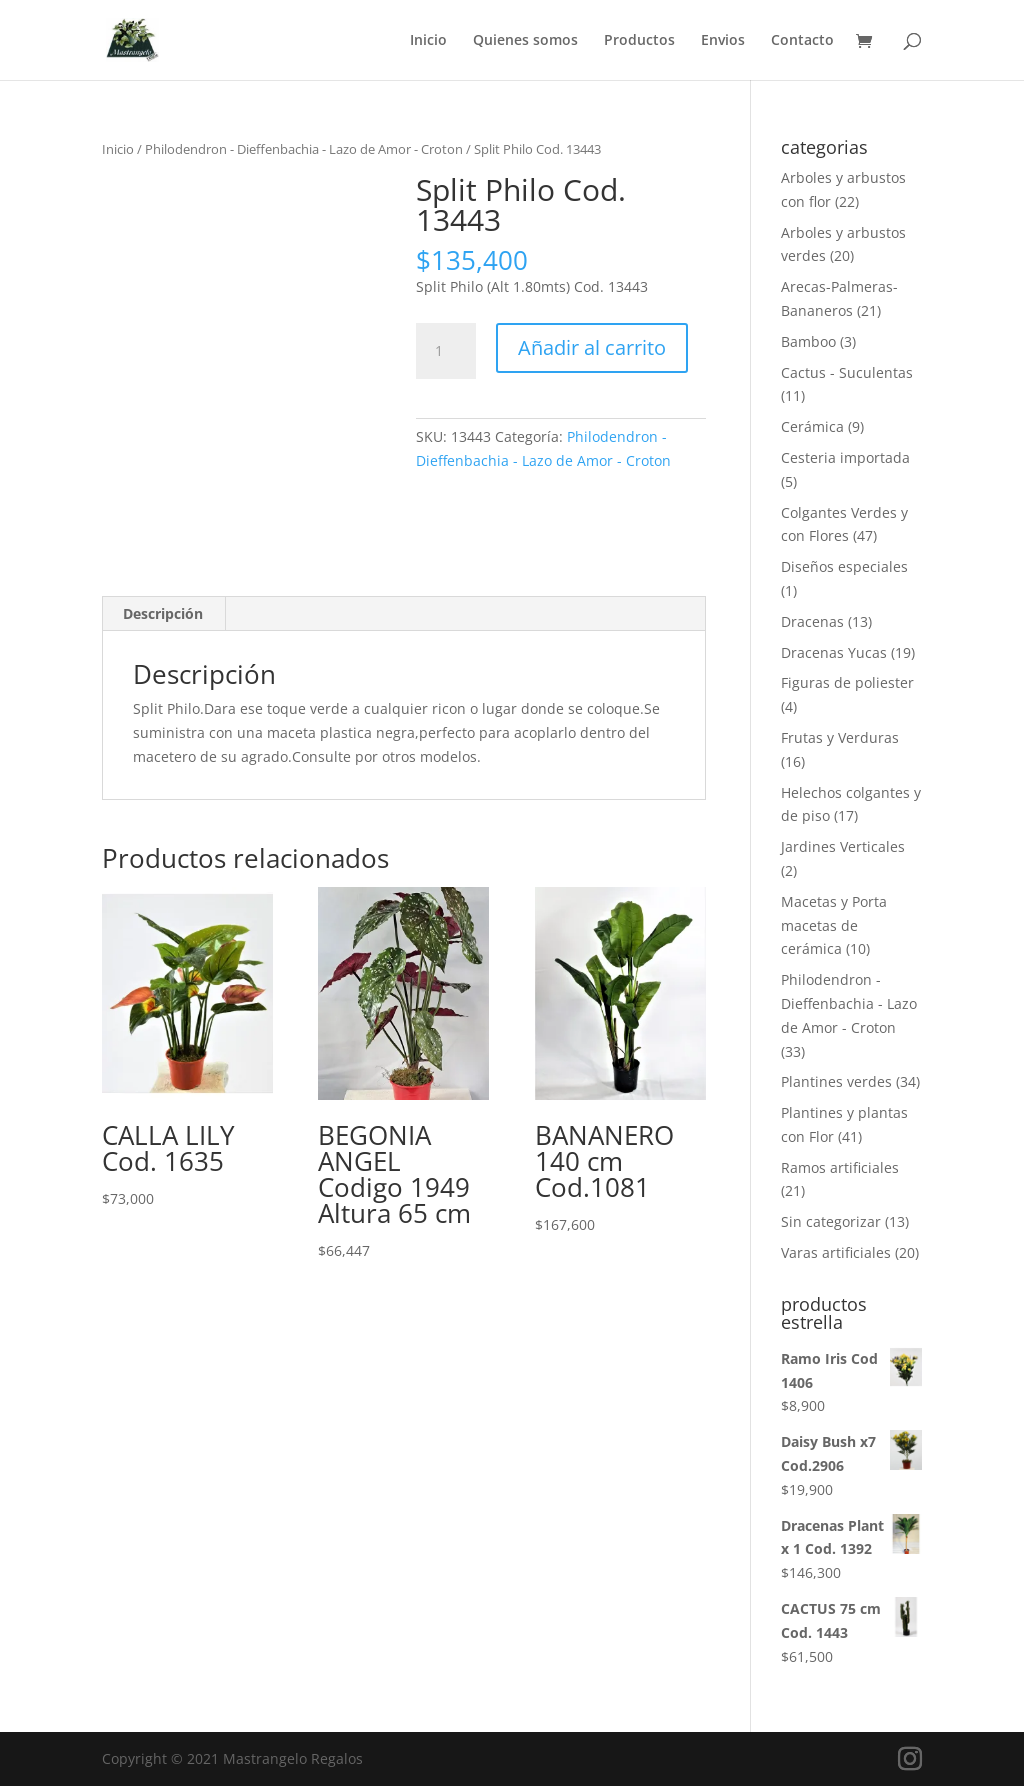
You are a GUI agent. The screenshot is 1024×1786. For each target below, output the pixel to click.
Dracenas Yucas (834, 652)
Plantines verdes (836, 1081)
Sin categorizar (831, 1221)
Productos (639, 41)
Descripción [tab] (163, 613)
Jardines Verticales (843, 846)
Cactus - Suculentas (847, 372)
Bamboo (808, 341)
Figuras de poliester (847, 682)
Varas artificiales (836, 1252)
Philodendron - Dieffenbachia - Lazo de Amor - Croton (304, 149)
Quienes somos (525, 41)
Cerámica (812, 426)
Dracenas (812, 621)
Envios (723, 41)
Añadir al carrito (592, 347)
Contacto (802, 41)
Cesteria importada (845, 457)
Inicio (428, 41)
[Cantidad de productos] (446, 351)
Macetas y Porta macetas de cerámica (834, 925)
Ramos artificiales (840, 1167)
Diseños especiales (844, 566)
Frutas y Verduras (840, 737)
